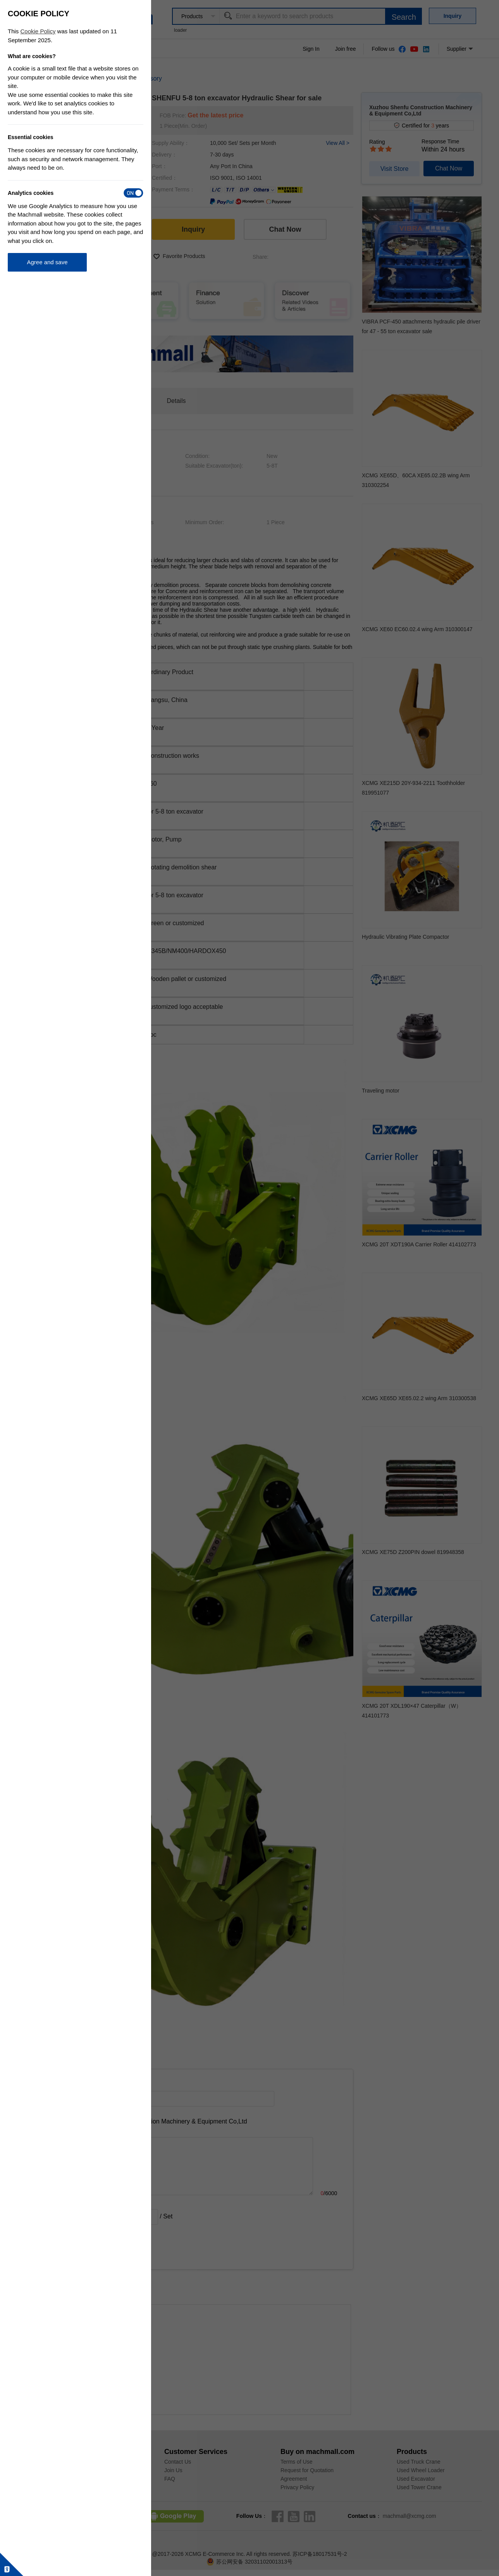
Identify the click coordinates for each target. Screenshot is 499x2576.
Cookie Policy (38, 31)
